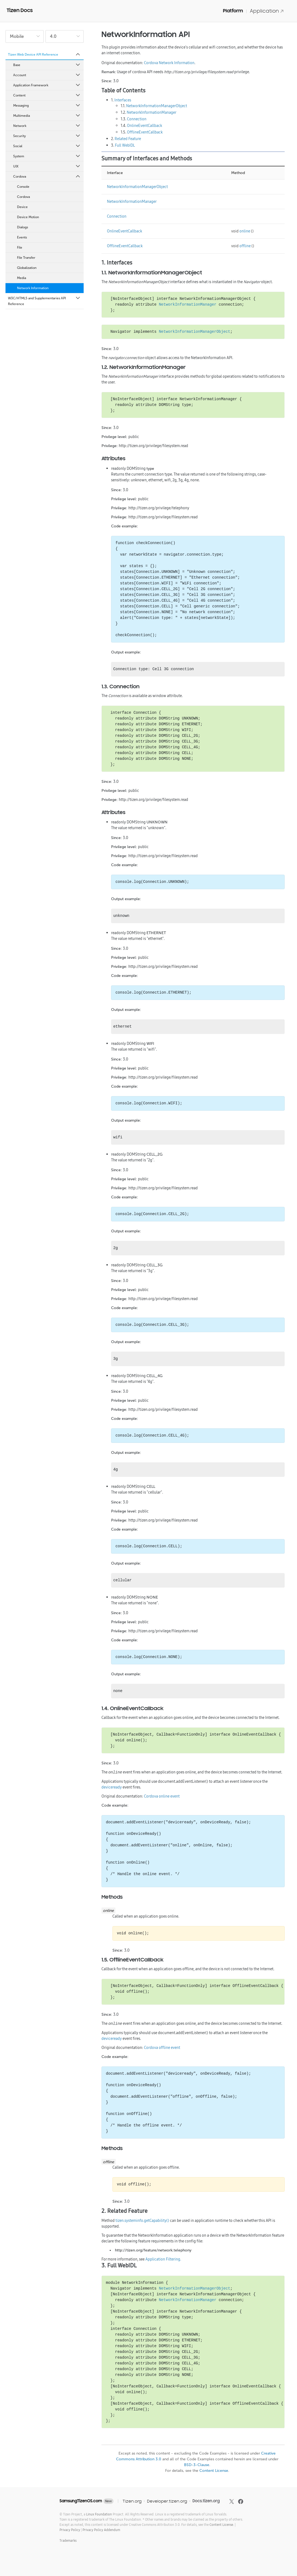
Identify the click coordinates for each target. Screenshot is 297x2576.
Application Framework (47, 85)
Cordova (47, 176)
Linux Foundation (99, 2514)
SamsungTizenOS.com (81, 2500)
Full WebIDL (125, 145)
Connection (136, 119)
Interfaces (122, 100)
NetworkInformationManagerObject (156, 106)
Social (47, 146)
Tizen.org (132, 2501)
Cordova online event (162, 1796)
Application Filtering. (163, 2259)
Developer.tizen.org (167, 2501)
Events (22, 237)
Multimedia (47, 115)
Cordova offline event (162, 2047)
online (244, 231)
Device (22, 207)
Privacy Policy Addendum (101, 2529)
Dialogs (22, 227)
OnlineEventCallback (144, 125)
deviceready (111, 1787)
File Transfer (26, 258)
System (47, 156)
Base (47, 65)
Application (267, 11)
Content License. (222, 2524)
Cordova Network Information (169, 63)
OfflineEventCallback (145, 132)
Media (21, 278)
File (19, 247)
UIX (47, 166)
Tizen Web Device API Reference (44, 54)
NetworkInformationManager (151, 112)
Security (47, 136)
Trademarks (68, 2540)
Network (47, 126)
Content (47, 95)
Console (23, 187)
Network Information (33, 288)
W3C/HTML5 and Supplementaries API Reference (44, 300)
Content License (213, 2470)
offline (245, 246)
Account (47, 75)
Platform (233, 11)
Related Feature (128, 138)
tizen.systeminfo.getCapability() (142, 2220)
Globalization (26, 268)
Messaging (47, 105)
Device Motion (28, 217)
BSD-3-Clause (196, 2465)
